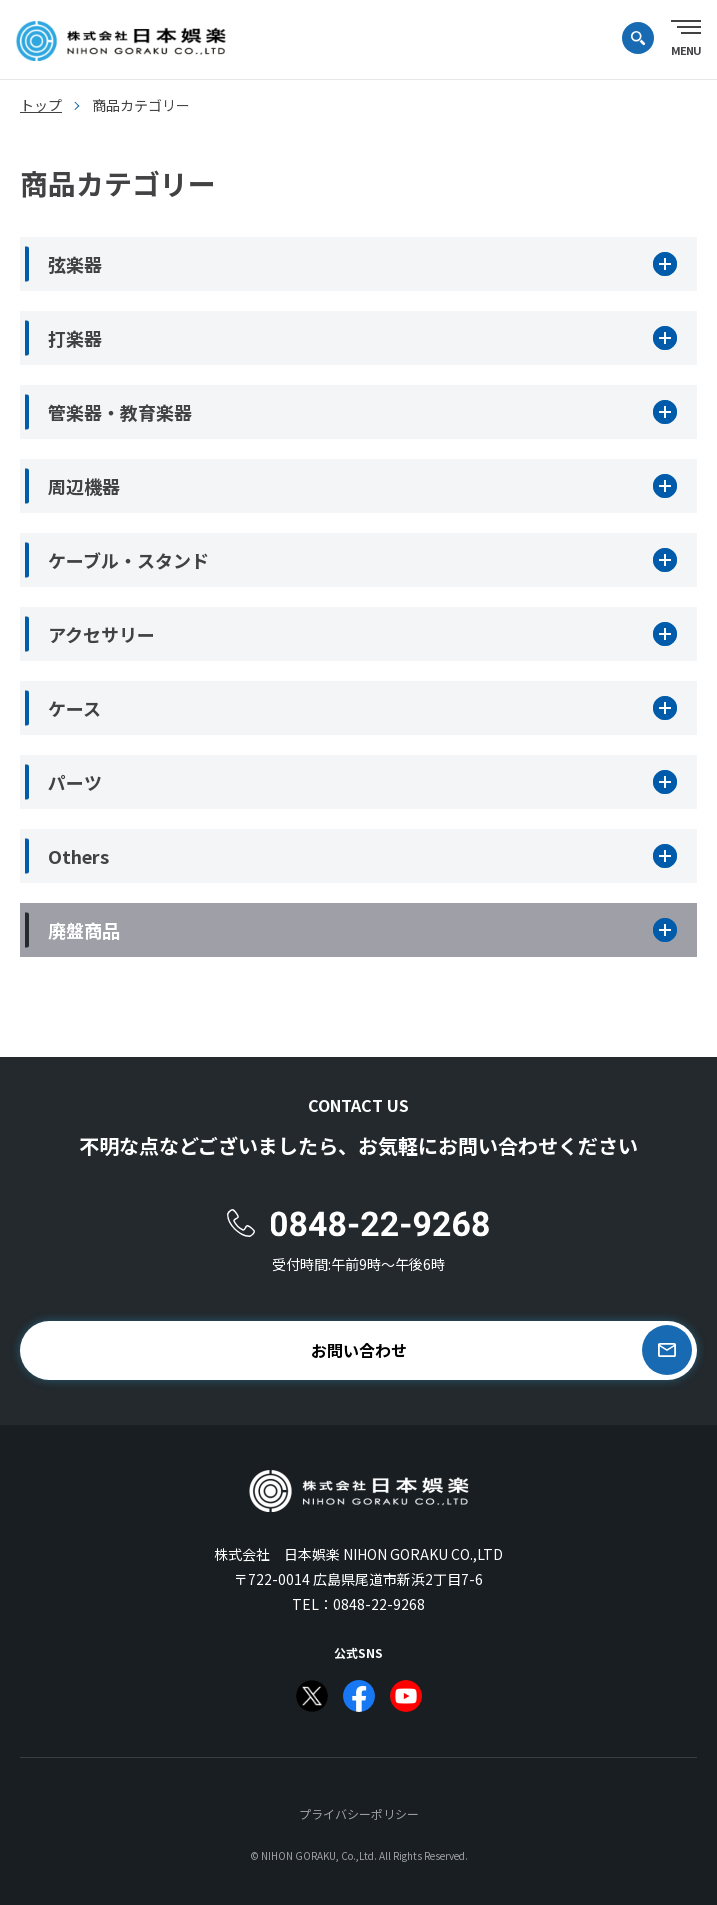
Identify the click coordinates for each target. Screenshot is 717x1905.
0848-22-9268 (379, 1604)
